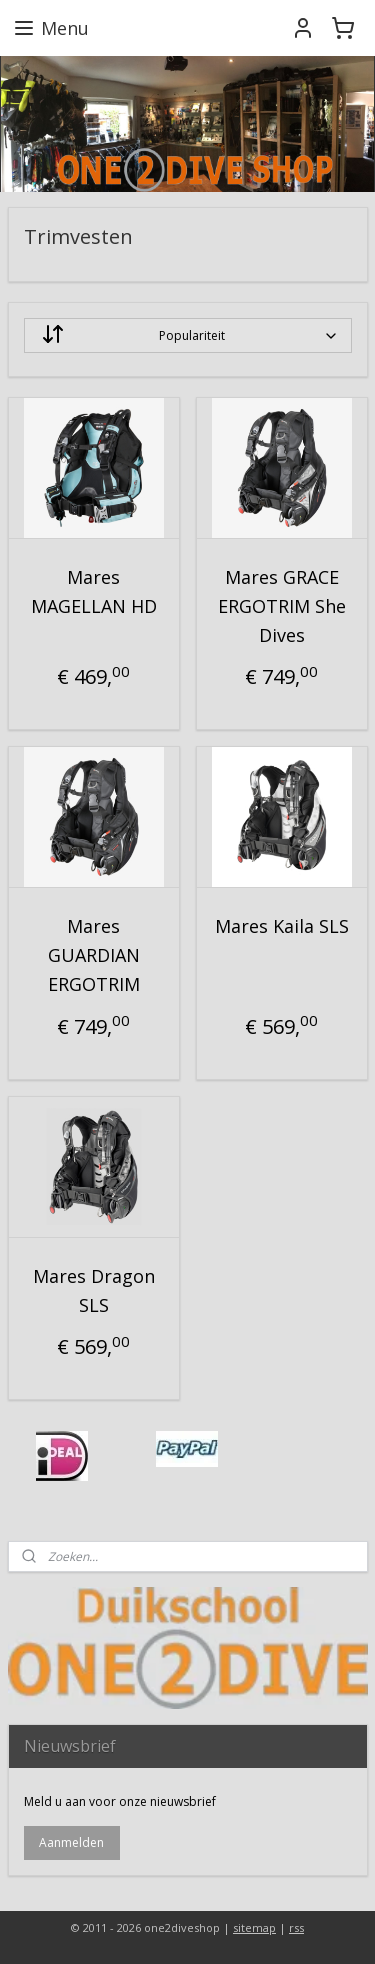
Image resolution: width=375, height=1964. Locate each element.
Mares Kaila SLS (282, 927)
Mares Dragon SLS (94, 1290)
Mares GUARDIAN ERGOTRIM (94, 956)
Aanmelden (71, 1842)
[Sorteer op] (188, 335)
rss (296, 1927)
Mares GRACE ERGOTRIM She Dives (282, 606)
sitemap (254, 1927)
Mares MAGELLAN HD (94, 591)
